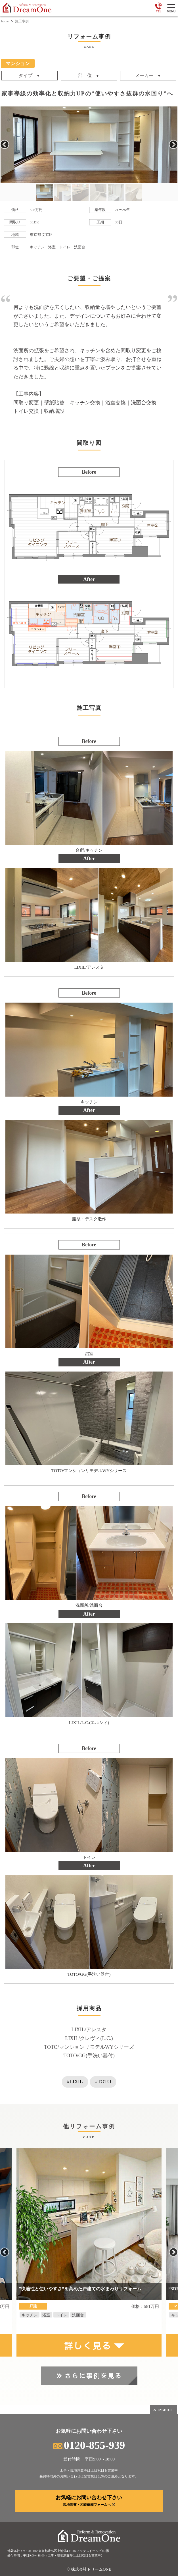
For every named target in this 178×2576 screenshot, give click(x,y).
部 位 (85, 75)
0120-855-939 (89, 2445)
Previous (4, 144)
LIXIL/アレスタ (89, 2029)
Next (173, 144)
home (5, 21)
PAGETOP (162, 2410)
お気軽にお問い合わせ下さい (89, 2501)
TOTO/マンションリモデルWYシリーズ (89, 2047)
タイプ (25, 75)
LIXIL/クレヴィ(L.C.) (89, 2038)
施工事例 (22, 21)
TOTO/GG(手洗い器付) (88, 2055)
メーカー (144, 75)
